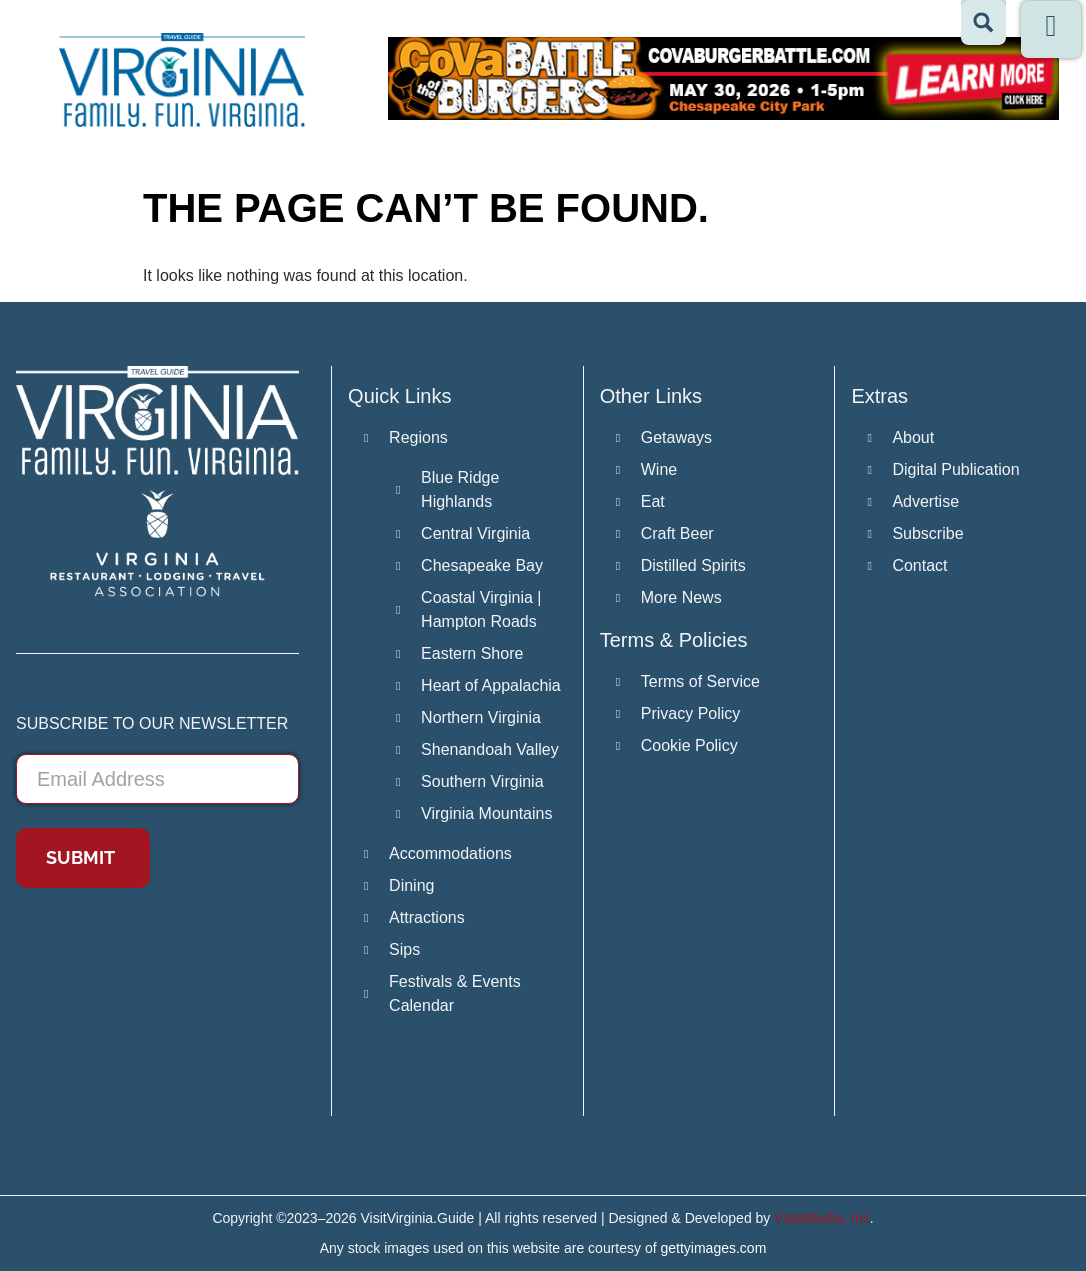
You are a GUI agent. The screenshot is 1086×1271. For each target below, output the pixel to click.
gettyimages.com (714, 1248)
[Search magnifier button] (983, 22)
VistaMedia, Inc (821, 1218)
